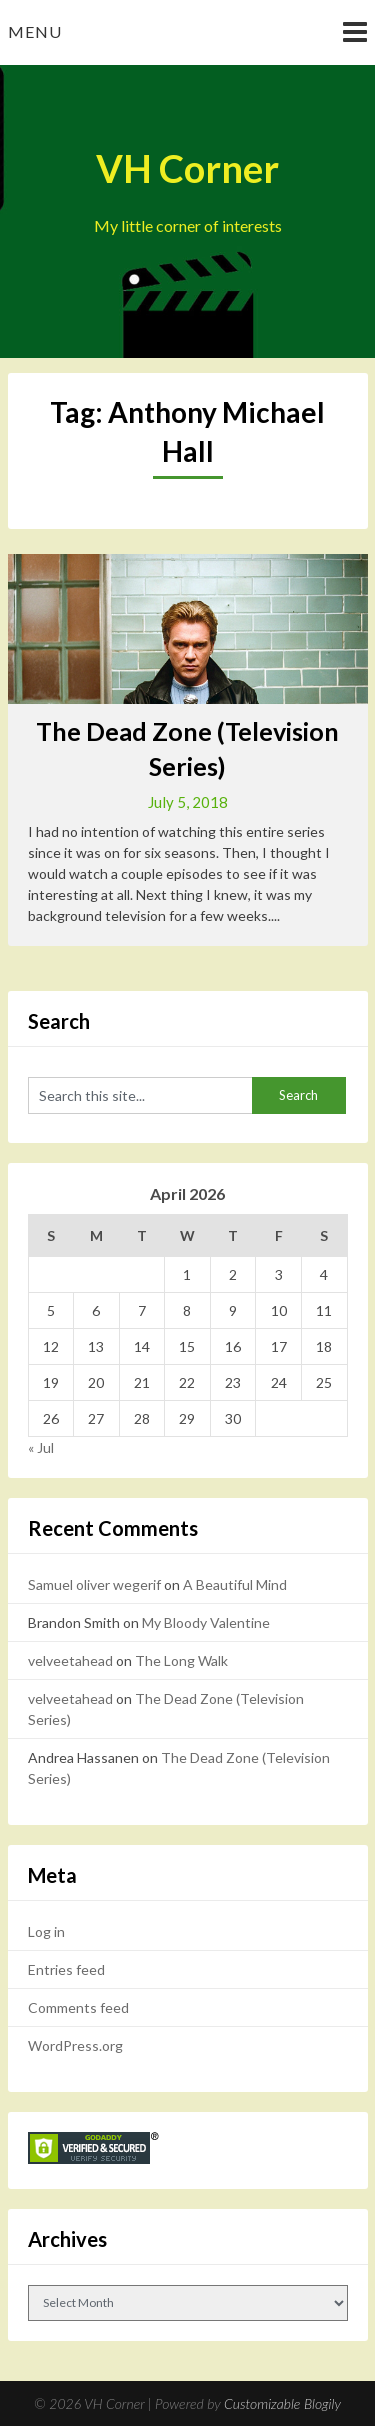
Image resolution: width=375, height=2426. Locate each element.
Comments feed (78, 2007)
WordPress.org (75, 2045)
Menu (35, 31)
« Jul (41, 1447)
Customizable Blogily (282, 2403)
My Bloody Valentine (206, 1622)
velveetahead (70, 1660)
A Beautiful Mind (235, 1584)
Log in (46, 1931)
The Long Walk (181, 1660)
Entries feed (66, 1969)
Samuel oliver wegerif (94, 1584)
